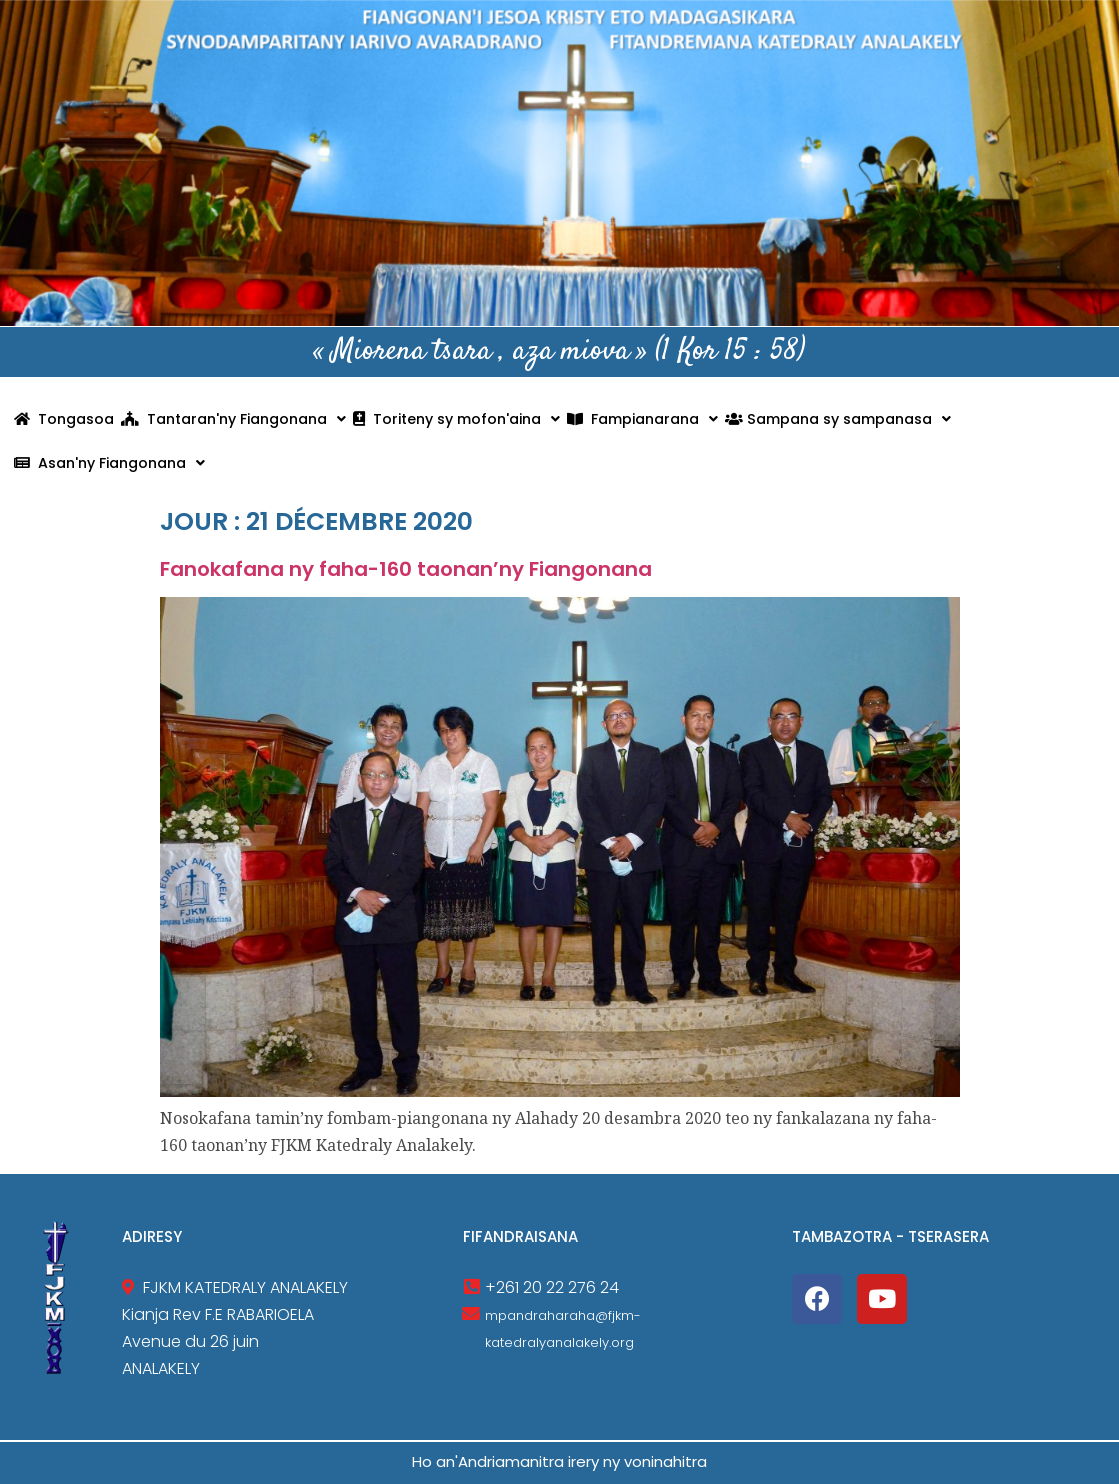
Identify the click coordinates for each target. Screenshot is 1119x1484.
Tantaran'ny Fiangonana (233, 419)
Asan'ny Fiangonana (109, 463)
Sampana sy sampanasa (838, 419)
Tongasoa (64, 419)
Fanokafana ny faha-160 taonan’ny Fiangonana (406, 569)
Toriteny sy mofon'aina (456, 419)
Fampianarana (642, 419)
